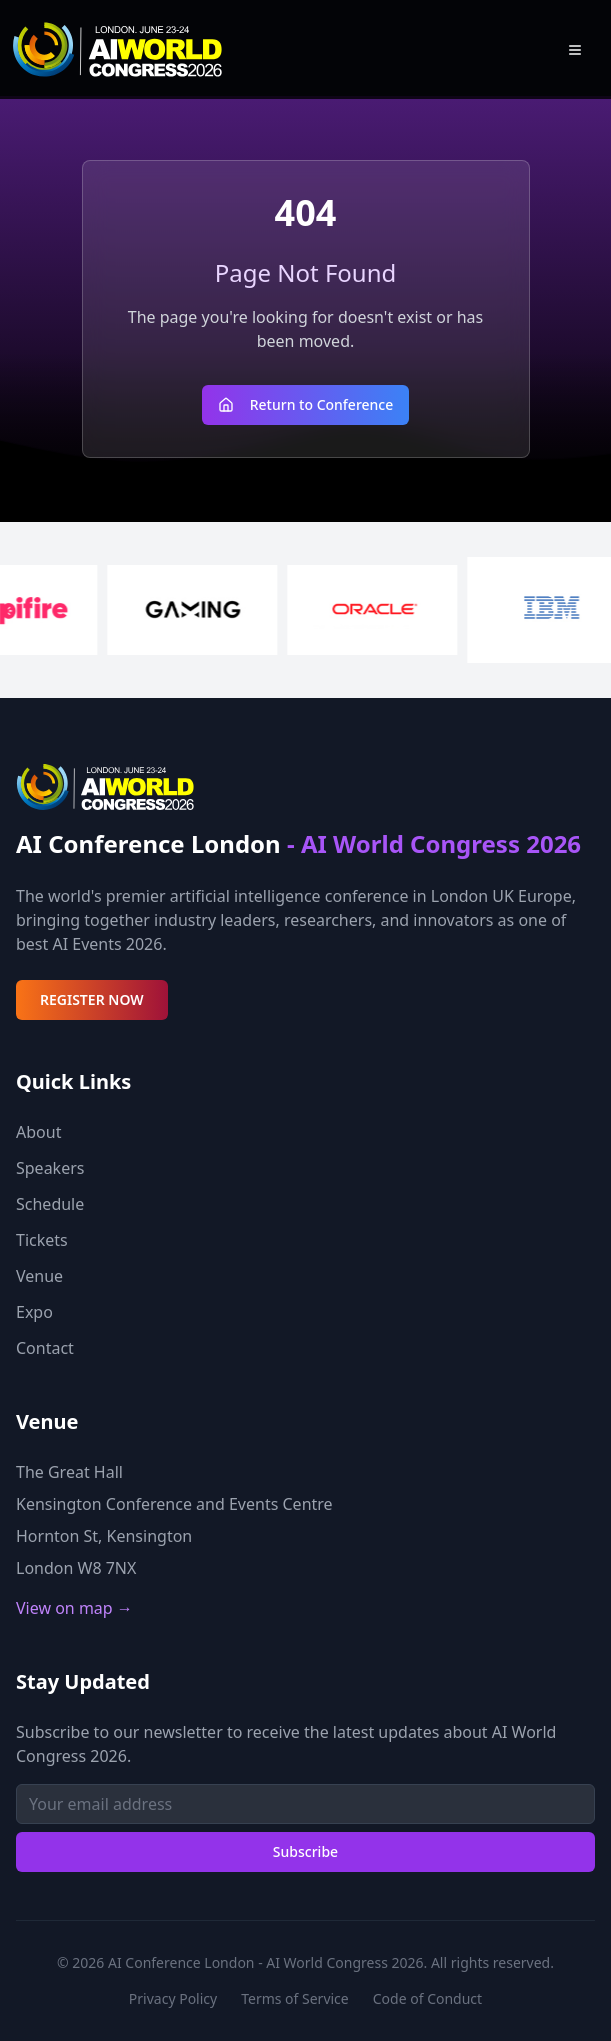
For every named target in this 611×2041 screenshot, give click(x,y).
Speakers (50, 1168)
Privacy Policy (173, 1998)
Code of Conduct (427, 1998)
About (38, 1132)
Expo (34, 1312)
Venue (39, 1276)
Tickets (42, 1240)
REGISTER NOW (92, 999)
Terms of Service (295, 1998)
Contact (45, 1348)
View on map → (74, 1608)
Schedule (50, 1204)
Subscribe (305, 1851)
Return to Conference (306, 404)
